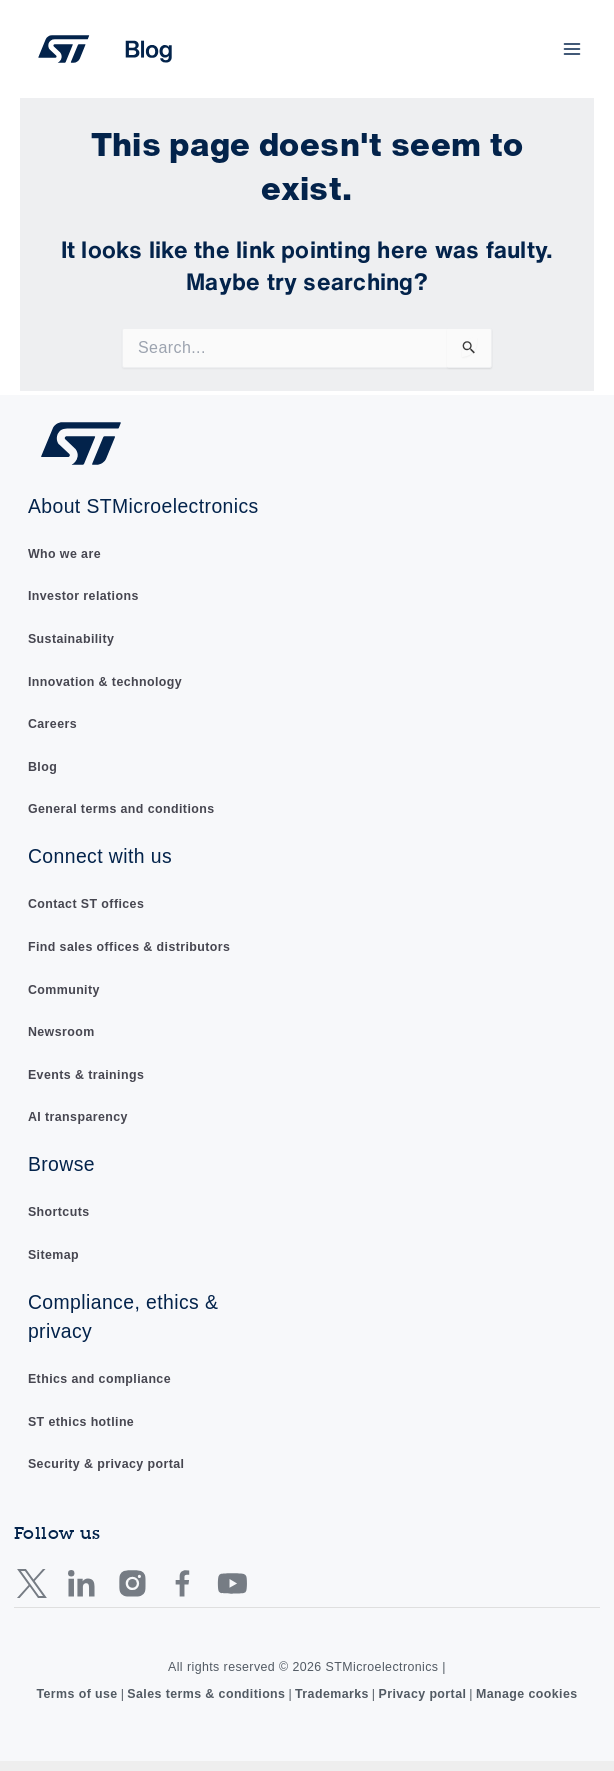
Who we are (64, 554)
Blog (42, 767)
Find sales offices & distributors (129, 947)
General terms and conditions (121, 810)
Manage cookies (527, 1694)
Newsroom (61, 1032)
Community (64, 990)
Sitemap (53, 1255)
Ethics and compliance (99, 1379)
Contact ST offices (86, 905)
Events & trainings (86, 1075)
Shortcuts (59, 1212)
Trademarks (332, 1694)
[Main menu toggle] (572, 49)
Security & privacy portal (106, 1464)
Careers (52, 724)
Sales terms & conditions (206, 1694)
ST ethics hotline (81, 1422)
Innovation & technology (105, 682)
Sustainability (71, 639)
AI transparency (78, 1118)
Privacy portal (422, 1694)
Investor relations (83, 597)
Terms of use (76, 1694)
